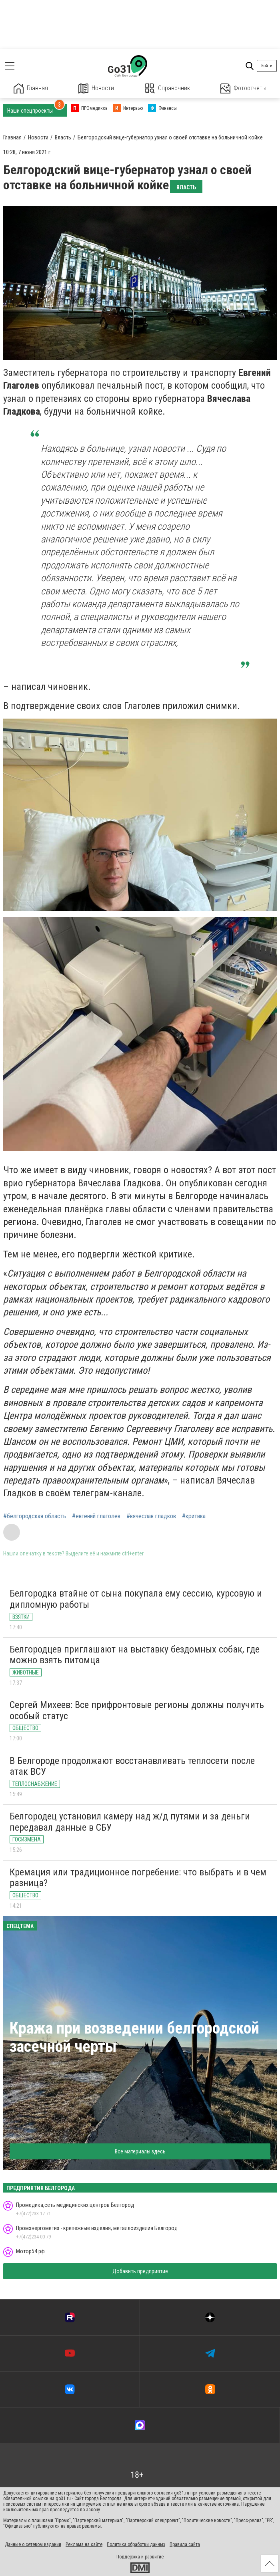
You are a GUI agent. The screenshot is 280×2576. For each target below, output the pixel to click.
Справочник (167, 88)
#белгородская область (34, 1516)
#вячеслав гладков (151, 1516)
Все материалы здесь (140, 2151)
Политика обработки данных (136, 2544)
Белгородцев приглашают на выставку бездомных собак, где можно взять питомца (135, 1655)
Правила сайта (185, 2544)
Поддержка (128, 2557)
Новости (96, 88)
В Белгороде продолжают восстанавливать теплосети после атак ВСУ (132, 1766)
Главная (31, 88)
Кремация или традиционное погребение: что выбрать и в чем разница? (138, 1878)
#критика (194, 1516)
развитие (154, 2557)
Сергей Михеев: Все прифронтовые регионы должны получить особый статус (137, 1710)
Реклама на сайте (84, 2544)
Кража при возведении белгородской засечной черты (134, 2037)
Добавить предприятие (140, 2271)
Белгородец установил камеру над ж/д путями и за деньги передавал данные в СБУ (130, 1822)
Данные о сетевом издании (33, 2544)
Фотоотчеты (243, 88)
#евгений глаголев (96, 1516)
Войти (266, 65)
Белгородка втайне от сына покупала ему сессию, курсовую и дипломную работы (136, 1599)
